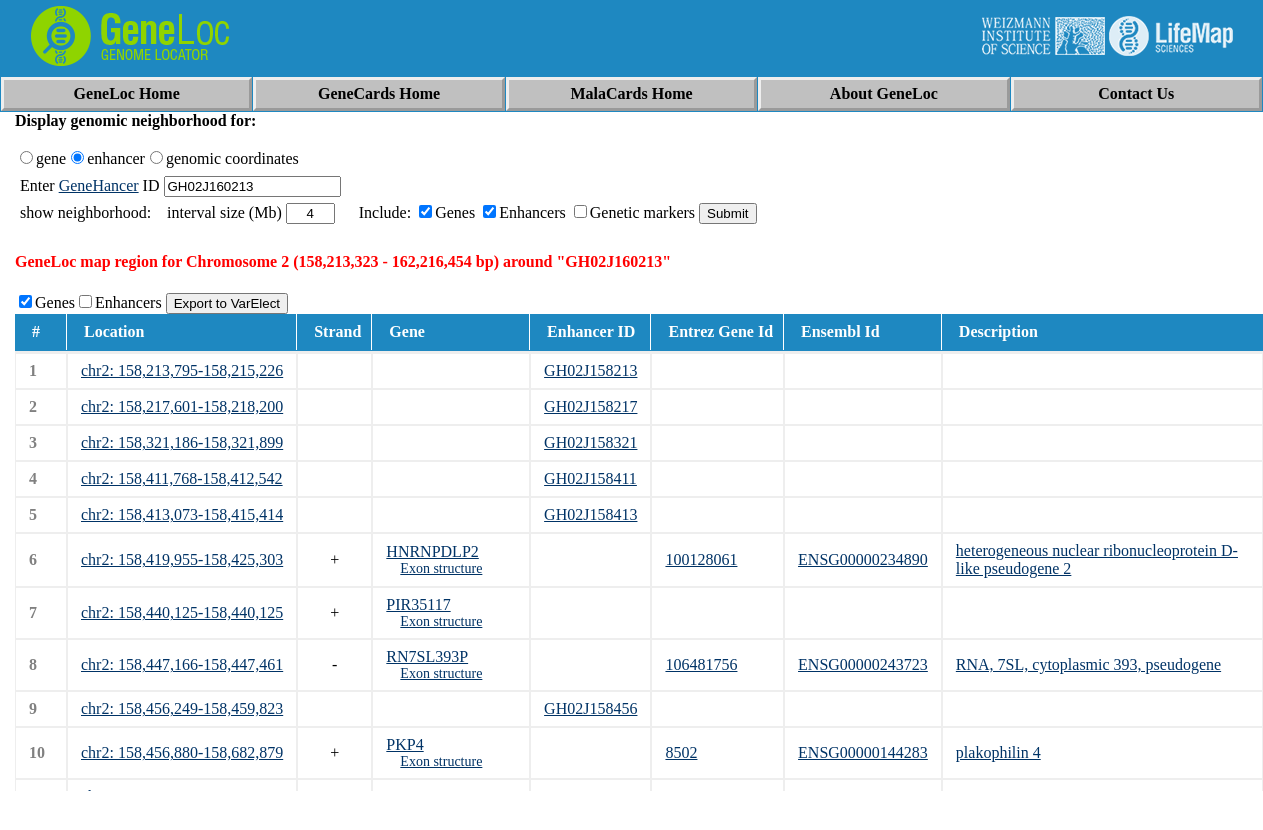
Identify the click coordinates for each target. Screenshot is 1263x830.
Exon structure (441, 568)
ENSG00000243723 (863, 664)
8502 (681, 752)
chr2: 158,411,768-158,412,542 (182, 478)
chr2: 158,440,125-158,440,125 (182, 612)
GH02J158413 (590, 514)
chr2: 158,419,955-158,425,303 (182, 559)
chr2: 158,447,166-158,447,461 (182, 664)
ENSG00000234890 (863, 559)
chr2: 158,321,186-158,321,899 (182, 442)
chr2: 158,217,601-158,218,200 (182, 406)
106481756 (701, 664)
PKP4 (404, 744)
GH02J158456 (590, 708)
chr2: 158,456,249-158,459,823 (182, 708)
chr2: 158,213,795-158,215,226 (182, 370)
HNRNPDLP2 (432, 551)
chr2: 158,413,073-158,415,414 (182, 514)
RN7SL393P (427, 656)
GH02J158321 (590, 442)
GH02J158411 (590, 478)
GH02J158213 (590, 370)
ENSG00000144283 (863, 752)
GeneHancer (99, 185)
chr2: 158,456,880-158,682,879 (182, 752)
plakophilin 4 (998, 752)
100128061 (701, 559)
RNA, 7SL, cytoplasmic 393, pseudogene (1088, 664)
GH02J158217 (590, 406)
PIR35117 (418, 604)
